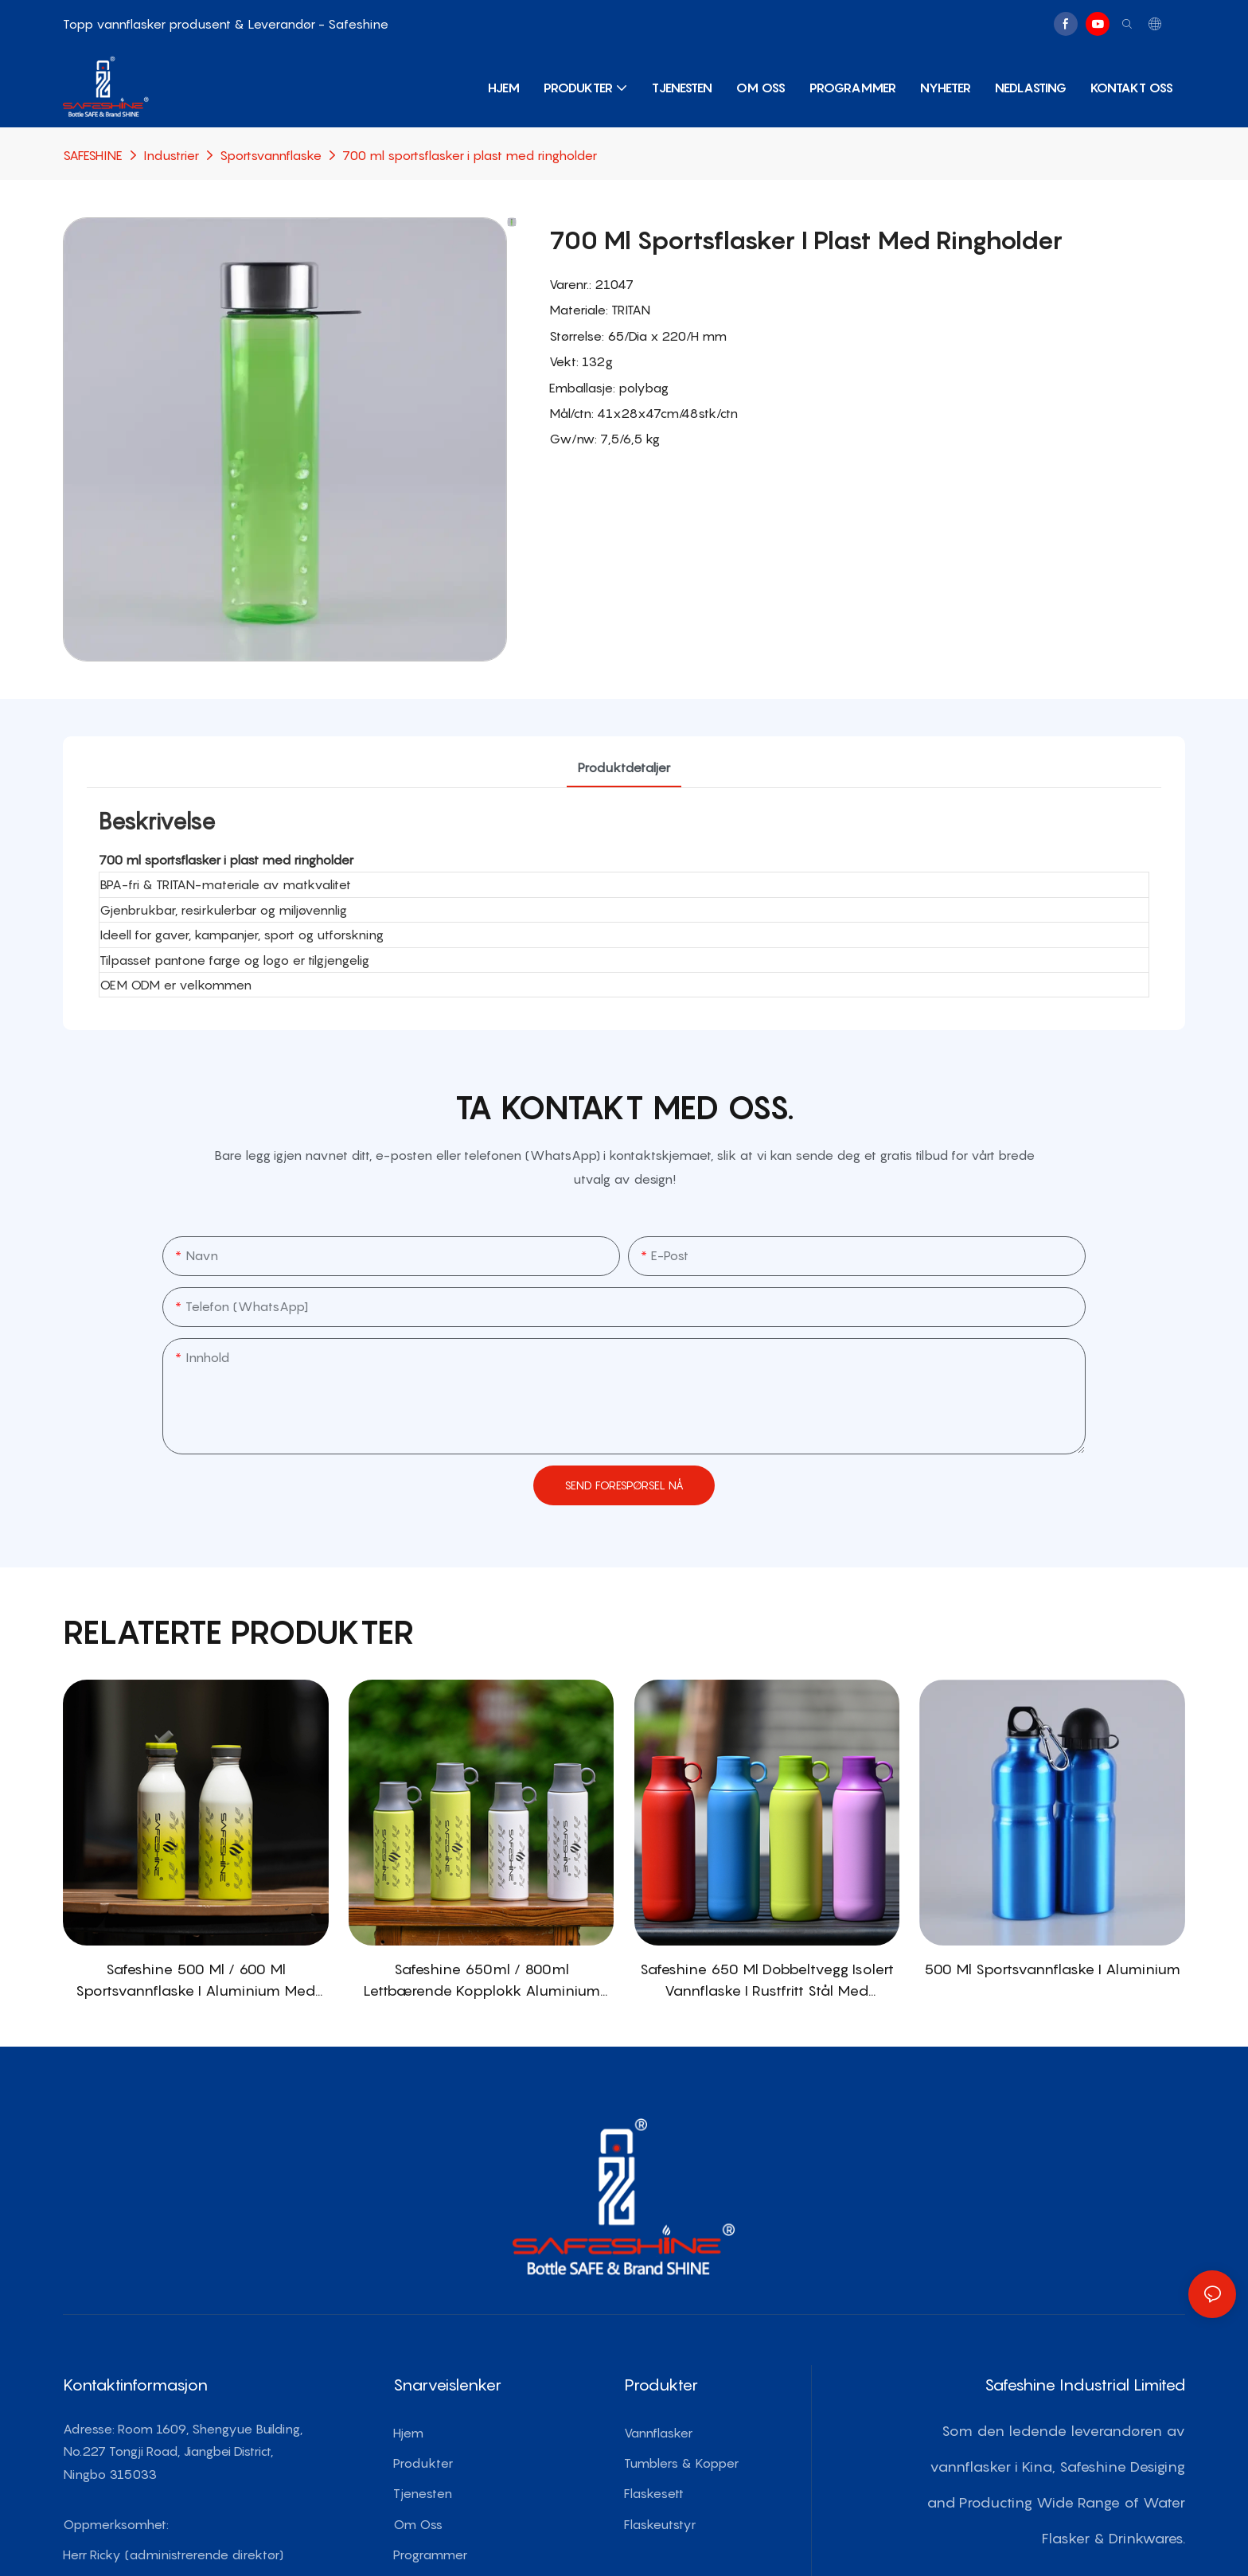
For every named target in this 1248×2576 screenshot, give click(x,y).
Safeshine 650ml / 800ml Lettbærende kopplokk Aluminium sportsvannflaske (481, 1981)
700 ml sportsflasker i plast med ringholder (469, 155)
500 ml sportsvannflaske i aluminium (1052, 1969)
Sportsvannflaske (271, 155)
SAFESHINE (93, 155)
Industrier (171, 155)
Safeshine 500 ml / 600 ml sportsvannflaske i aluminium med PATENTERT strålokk (195, 1981)
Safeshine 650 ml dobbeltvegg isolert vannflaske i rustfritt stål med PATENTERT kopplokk (767, 1981)
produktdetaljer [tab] (624, 767)
